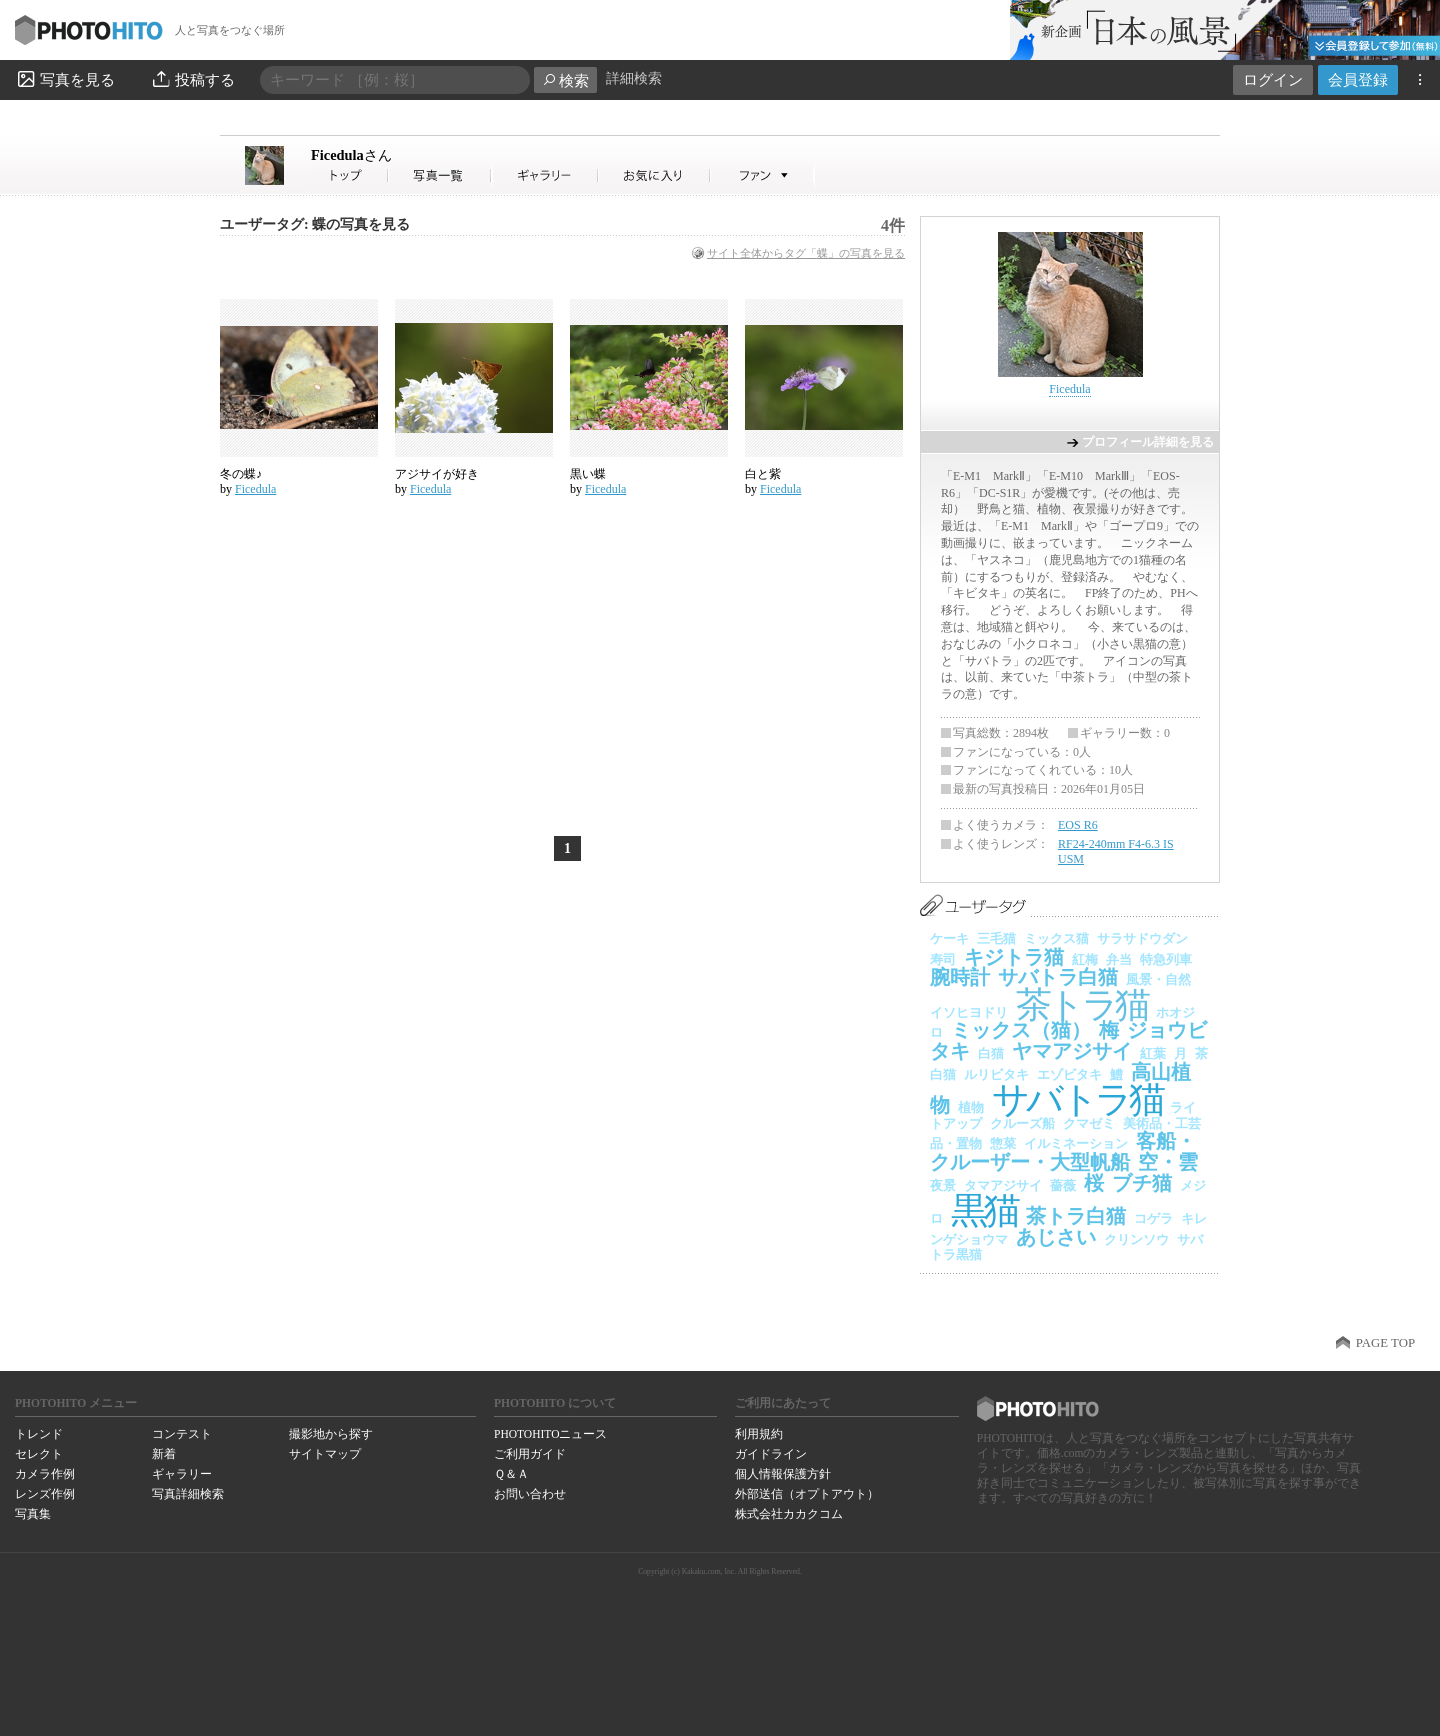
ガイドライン (771, 1454)
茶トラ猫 (1082, 1005)
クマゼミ (1089, 1123)
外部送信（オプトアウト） (807, 1494)
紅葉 (1153, 1053)
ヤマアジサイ (1072, 1051)
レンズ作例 (45, 1494)
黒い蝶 (588, 474)
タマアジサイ (1003, 1185)
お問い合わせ (530, 1494)
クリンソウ (1136, 1239)
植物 (971, 1107)
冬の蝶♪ (241, 474)
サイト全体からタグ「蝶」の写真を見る (806, 253)
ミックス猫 (1056, 938)
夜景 (943, 1185)
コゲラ (1153, 1218)
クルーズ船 (1022, 1123)
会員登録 (1358, 79)
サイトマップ (325, 1454)
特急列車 (1166, 959)
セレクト (39, 1454)
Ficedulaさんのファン (762, 175)
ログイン (1273, 79)
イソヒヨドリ (969, 1012)
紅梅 (1085, 959)
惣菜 (1003, 1143)
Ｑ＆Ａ (511, 1474)
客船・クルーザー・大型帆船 (1063, 1151)
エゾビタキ (1069, 1074)
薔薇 (1063, 1185)
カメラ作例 (45, 1474)
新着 (164, 1454)
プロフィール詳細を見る (1148, 442)
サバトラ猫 (1077, 1099)
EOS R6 (1078, 825)
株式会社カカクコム (789, 1514)
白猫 (991, 1053)
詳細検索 (634, 78)
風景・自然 (1158, 979)
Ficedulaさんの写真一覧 (440, 175)
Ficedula (351, 155)
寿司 (943, 959)
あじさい (1056, 1237)
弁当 (1119, 959)
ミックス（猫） (1021, 1030)
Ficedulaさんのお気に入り (654, 175)
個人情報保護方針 (783, 1474)
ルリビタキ (996, 1074)
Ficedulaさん (350, 175)
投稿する (192, 79)
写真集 (33, 1514)
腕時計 (960, 977)
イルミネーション (1076, 1143)
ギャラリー (182, 1474)
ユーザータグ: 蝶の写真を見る (315, 224)
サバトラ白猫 (1058, 977)
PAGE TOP (1385, 1343)
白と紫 (763, 474)
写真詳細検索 (188, 1494)
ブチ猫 (1142, 1183)
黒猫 (984, 1210)
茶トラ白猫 (1076, 1216)
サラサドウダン (1142, 938)
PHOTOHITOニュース (550, 1434)
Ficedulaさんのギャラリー (545, 175)
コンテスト (182, 1434)
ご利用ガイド (530, 1454)
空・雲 (1168, 1162)
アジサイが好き (437, 474)
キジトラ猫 (1014, 957)
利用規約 (759, 1434)
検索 (565, 80)
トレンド (39, 1434)
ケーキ (949, 938)
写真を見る (65, 79)
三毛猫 (996, 938)
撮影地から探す (331, 1434)
